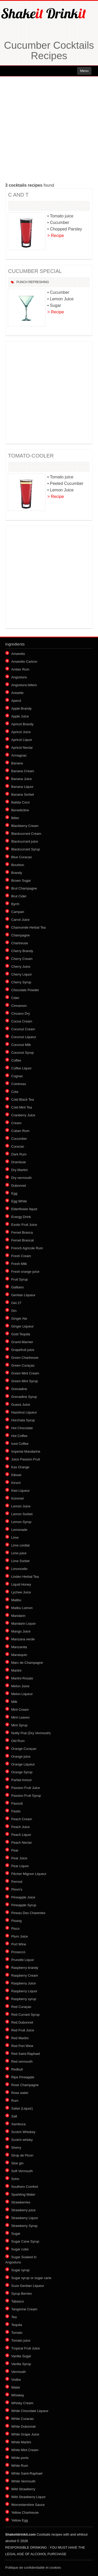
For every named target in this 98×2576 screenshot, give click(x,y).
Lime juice (19, 1553)
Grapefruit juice (22, 1350)
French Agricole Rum (27, 1248)
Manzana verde (23, 1639)
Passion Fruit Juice (25, 1788)
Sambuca (18, 2124)
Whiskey (17, 2395)
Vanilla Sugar (21, 2356)
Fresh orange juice (25, 1272)
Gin (13, 1311)
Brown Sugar (21, 880)
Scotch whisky (22, 2140)
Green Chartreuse (24, 1358)
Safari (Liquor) (22, 2108)
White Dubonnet (23, 2426)
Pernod (16, 1882)
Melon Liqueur (22, 1694)
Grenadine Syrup (24, 1397)
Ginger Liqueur (22, 1326)
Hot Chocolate (22, 1428)
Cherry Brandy (22, 951)
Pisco (15, 1929)
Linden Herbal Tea (25, 1577)
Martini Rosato (22, 1678)
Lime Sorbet (20, 1561)
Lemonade (19, 1530)
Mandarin (18, 1616)
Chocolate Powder (25, 990)
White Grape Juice (25, 2434)
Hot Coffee (19, 1436)
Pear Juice (19, 1858)
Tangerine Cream (24, 2309)
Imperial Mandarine (25, 1451)
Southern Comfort (24, 2187)
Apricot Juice (21, 732)
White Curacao (22, 2419)
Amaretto (18, 654)
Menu (84, 71)
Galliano (17, 1287)
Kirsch (16, 1483)
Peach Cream (21, 1819)
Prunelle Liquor (22, 1960)
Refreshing (38, 282)
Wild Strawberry (23, 2489)
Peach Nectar (21, 1842)
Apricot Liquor (21, 740)
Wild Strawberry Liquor (28, 2497)
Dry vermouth (21, 1178)
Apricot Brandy (22, 724)
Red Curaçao (21, 2007)
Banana (17, 763)
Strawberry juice (23, 2210)
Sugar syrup (20, 2270)
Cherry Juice (20, 967)
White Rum (19, 2466)
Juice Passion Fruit (25, 1459)
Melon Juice (20, 1686)
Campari (17, 912)
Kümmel (17, 1498)
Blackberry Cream (24, 826)
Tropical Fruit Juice (25, 2348)
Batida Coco (20, 802)
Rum (14, 2101)
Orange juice (21, 1756)
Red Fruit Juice (22, 2030)
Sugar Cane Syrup (25, 2241)
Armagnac (19, 755)
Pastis (15, 1811)
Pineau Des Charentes (28, 1913)
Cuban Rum (20, 1131)
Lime (15, 1537)
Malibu (16, 1600)
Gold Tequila (20, 1334)
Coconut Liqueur (23, 1037)
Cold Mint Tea (21, 1107)
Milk (14, 1702)
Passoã (16, 1803)
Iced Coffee (19, 1444)
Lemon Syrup (21, 1522)
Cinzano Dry (20, 1013)
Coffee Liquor (21, 1068)
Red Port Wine (22, 2046)
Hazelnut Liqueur (24, 1412)
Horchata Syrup (23, 1420)
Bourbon (17, 865)
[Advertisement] (49, 129)
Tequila (16, 2325)
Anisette (17, 693)
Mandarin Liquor (23, 1623)
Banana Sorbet (22, 794)
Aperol (16, 701)
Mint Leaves (20, 1717)
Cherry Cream (22, 959)
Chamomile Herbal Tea (28, 927)
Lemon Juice (21, 1506)
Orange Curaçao (23, 1749)
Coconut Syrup (22, 1053)
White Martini (21, 2442)
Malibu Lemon (22, 1608)
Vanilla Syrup (21, 2364)
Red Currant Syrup (25, 2015)
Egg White (19, 1201)
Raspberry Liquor (24, 1991)
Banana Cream (22, 771)
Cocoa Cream (21, 1021)
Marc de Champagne (27, 1663)
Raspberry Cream (24, 1975)
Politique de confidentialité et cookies (33, 2567)
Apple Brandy (21, 708)
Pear (14, 1850)
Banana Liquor (22, 787)
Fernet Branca (22, 1232)
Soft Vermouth (22, 2171)
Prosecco (18, 1952)
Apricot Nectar (22, 748)
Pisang (16, 1921)
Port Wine (18, 1944)
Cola (14, 1092)
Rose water (19, 2093)
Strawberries (20, 2202)
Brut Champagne (24, 888)
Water (15, 2387)
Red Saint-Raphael (25, 2054)
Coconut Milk (21, 1045)
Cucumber (19, 1139)
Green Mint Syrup (24, 1381)
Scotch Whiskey (23, 2132)
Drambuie (18, 1162)
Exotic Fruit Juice (24, 1225)
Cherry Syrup (21, 982)
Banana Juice (21, 779)
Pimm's (16, 1889)
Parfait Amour (21, 1780)
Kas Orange (20, 1467)
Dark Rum (19, 1154)
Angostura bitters (24, 685)
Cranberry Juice (23, 1115)
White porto (19, 2458)
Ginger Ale (19, 1318)
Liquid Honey (21, 1584)
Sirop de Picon (22, 2155)
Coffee (16, 1060)
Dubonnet (18, 1185)
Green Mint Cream (25, 1373)
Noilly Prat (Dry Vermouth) (31, 1733)
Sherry (16, 2147)
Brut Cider (19, 896)
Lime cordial (20, 1545)
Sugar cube (20, 2249)
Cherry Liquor (21, 974)
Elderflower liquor (24, 1209)
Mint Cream (20, 1710)
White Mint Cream (24, 2450)
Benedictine (20, 810)
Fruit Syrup (19, 1279)
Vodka (16, 2380)
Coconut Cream (23, 1029)
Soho (15, 2179)
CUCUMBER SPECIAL (35, 271)
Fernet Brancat (22, 1240)
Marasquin (19, 1655)
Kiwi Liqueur (20, 1491)
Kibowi (16, 1475)
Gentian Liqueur (23, 1295)
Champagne (20, 935)
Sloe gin (17, 2163)
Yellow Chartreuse (25, 2512)
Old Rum (18, 1741)
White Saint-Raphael (26, 2473)
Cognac (17, 1076)
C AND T (18, 195)
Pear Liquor (20, 1866)
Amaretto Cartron (24, 661)
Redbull (17, 2069)
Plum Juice (19, 1936)
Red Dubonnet (22, 2022)
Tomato (16, 2333)
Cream (16, 1123)
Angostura (19, 677)
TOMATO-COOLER (31, 456)
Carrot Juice (20, 920)
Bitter (15, 818)
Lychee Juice (21, 1592)
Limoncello (19, 1569)
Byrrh (15, 904)
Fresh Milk (19, 1264)
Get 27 (16, 1303)
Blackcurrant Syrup (25, 849)
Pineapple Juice (23, 1897)
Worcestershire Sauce (28, 2505)
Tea (14, 2317)
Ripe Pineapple (22, 2077)
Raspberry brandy (24, 1968)
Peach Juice (20, 1827)
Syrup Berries (21, 2293)
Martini (16, 1670)
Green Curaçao (22, 1365)
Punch (22, 282)
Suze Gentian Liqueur (27, 2286)
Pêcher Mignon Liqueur (28, 1874)
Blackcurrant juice (24, 841)
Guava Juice (20, 1404)
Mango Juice (21, 1631)
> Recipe (55, 235)
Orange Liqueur (23, 1764)
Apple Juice (20, 716)
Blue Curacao (21, 857)
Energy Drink (21, 1217)
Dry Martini (19, 1170)
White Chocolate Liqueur (29, 2411)
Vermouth (18, 2372)
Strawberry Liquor (24, 2218)
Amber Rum (20, 669)
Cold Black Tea (22, 1099)
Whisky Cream (22, 2403)
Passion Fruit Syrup (26, 1796)
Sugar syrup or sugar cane (31, 2278)
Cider (15, 998)
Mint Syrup (19, 1725)
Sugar (15, 2234)
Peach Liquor (21, 1835)
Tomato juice (20, 2340)
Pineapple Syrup (23, 1905)
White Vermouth (23, 2481)
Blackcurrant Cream (26, 834)
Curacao (17, 1146)
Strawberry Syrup (24, 2226)
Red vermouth (22, 2061)
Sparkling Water (23, 2194)
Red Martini (19, 2038)
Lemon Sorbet (22, 1514)
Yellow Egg (19, 2520)
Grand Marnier (22, 1342)
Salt (14, 2116)
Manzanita (19, 1647)
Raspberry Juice (23, 1983)
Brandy (16, 873)
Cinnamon (19, 1006)
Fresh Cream (21, 1256)
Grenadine (19, 1389)
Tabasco (17, 2301)
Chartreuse (19, 943)
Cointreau (18, 1084)
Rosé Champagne (25, 2085)
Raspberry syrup (23, 1999)
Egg (14, 1193)
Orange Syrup (21, 1772)
